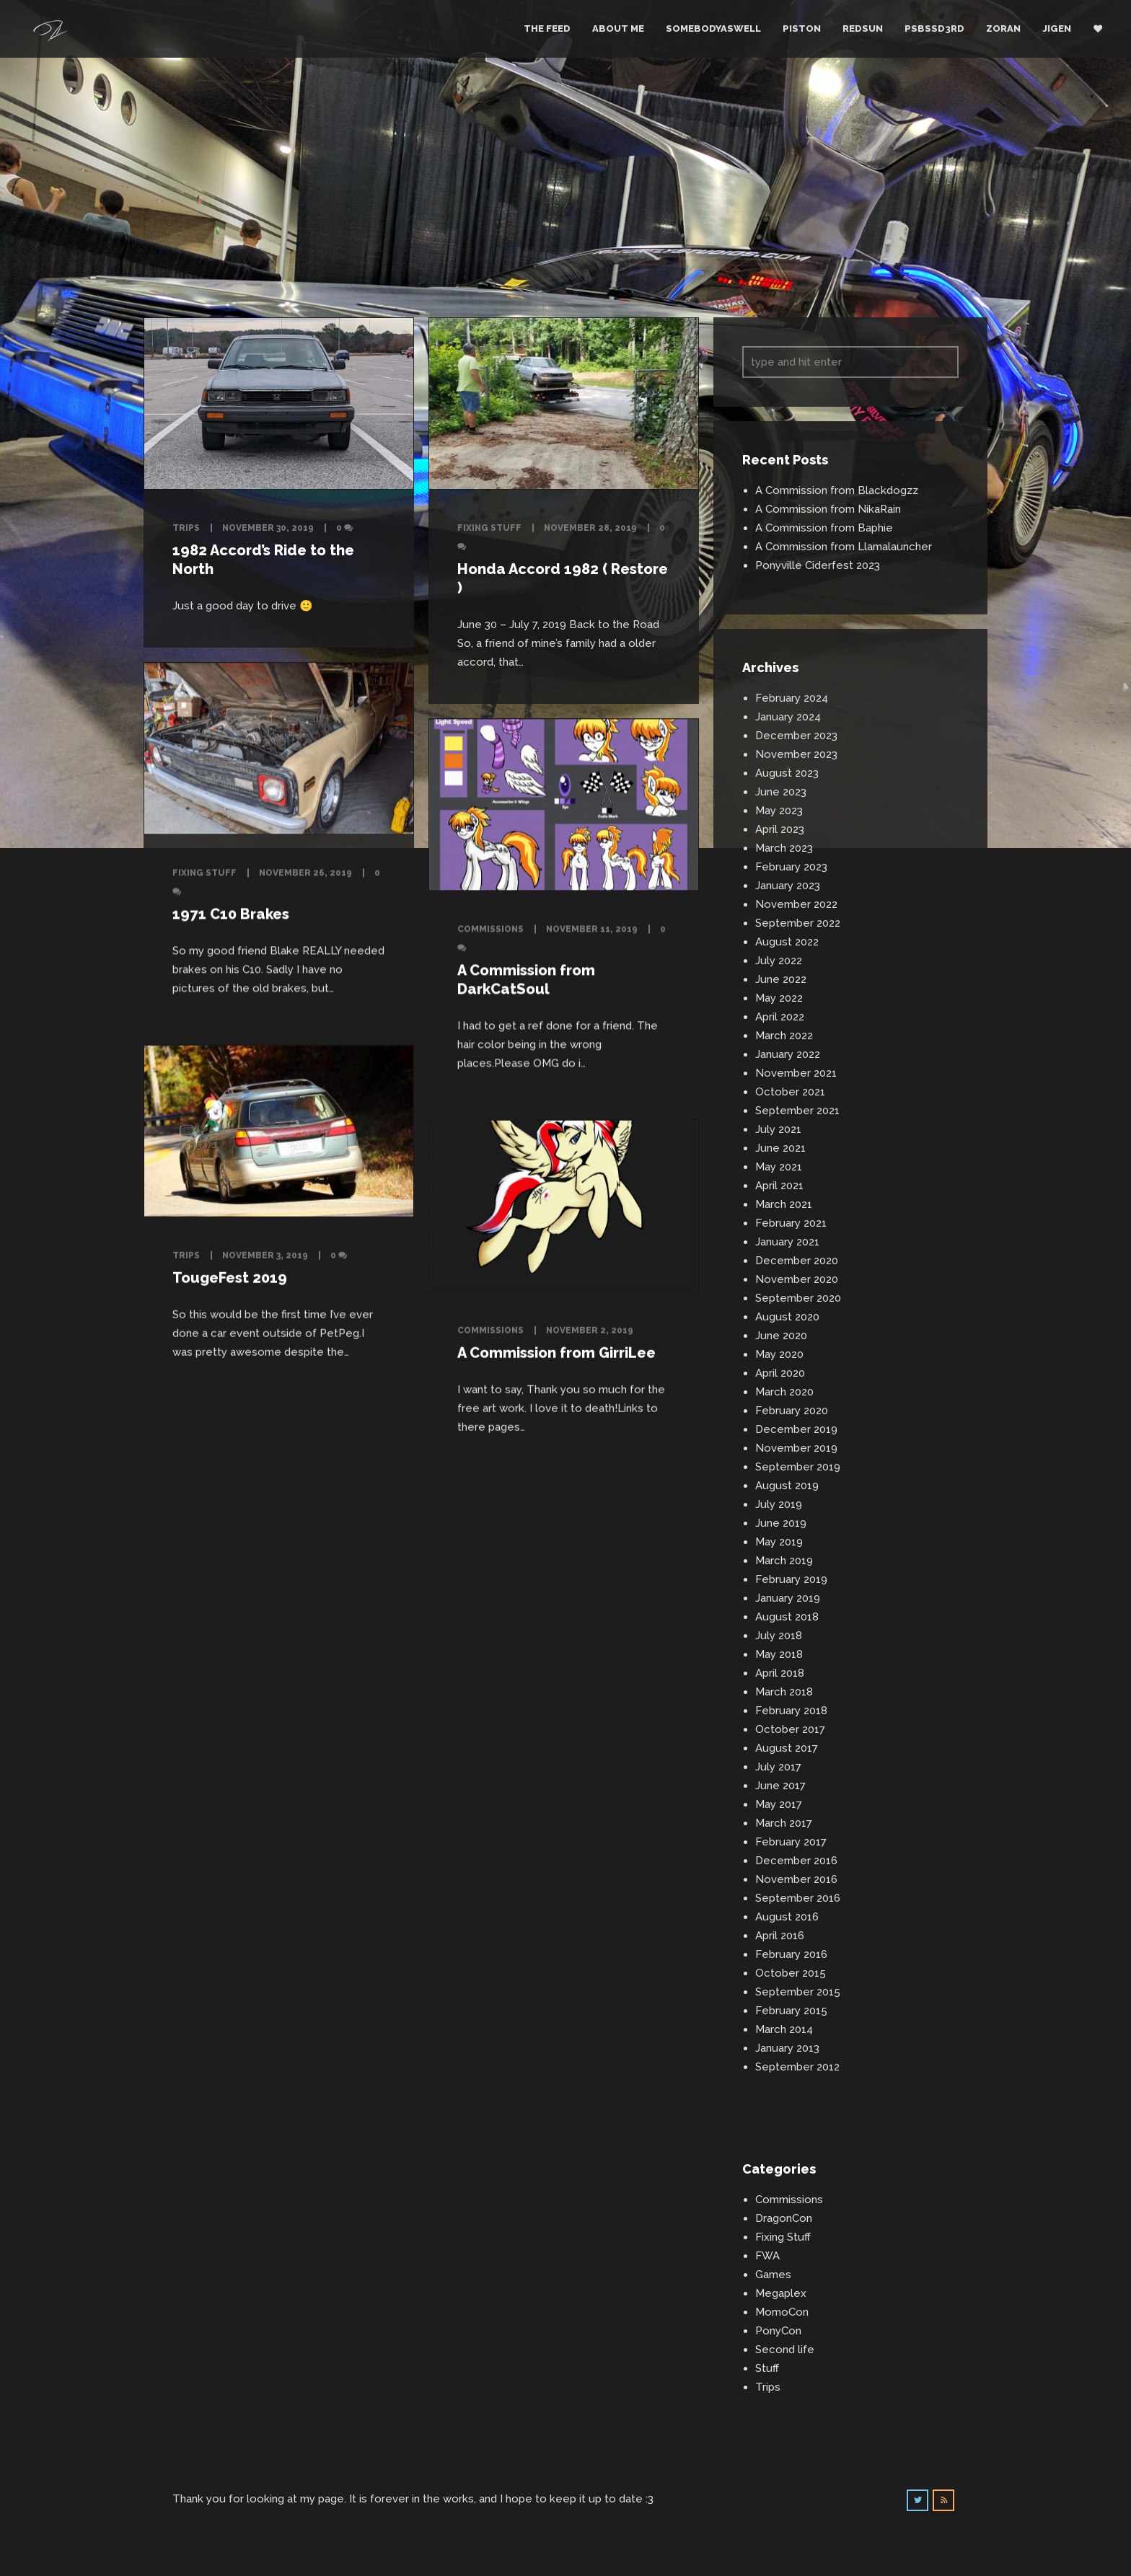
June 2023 (780, 791)
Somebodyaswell (713, 28)
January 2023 (787, 885)
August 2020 (787, 1316)
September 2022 (797, 923)
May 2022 (779, 998)
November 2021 (796, 1073)
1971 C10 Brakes (230, 913)
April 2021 (779, 1185)
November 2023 (796, 754)
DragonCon (783, 2218)
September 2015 (797, 1991)
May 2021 (778, 1166)
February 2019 (791, 1579)
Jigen (1056, 28)
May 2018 (779, 1654)
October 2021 (790, 1091)
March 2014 (784, 2029)
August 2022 (787, 941)
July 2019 (778, 1504)
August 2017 (786, 1748)
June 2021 (780, 1148)
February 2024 (791, 698)
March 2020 (784, 1391)
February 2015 (791, 2010)
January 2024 (788, 716)
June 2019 (780, 1523)
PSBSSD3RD (934, 28)
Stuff (767, 2368)
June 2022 (780, 979)
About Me (618, 28)
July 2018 (778, 1635)
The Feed (547, 28)
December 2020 (796, 1260)
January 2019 (787, 1598)
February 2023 (791, 866)
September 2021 (797, 1110)
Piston (802, 28)
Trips (186, 528)
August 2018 (787, 1616)
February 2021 (791, 1223)
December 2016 (796, 1860)
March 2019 (784, 1560)
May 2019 (779, 1541)
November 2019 (796, 1448)
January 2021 (787, 1241)
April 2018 (779, 1673)
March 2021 (783, 1204)
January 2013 (787, 2048)
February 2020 (791, 1410)
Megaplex (780, 2293)
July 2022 (778, 960)
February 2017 (791, 1841)
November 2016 (796, 1879)
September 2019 (797, 1466)
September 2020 (798, 1298)
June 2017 (780, 1785)
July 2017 (778, 1766)
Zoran (1003, 28)
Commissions (490, 926)
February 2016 (791, 1954)
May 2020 (779, 1354)
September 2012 (797, 2066)
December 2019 (796, 1429)
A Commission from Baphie (824, 527)
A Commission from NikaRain (828, 509)
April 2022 (779, 1016)
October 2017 (790, 1729)
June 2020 (781, 1335)
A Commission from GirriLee (556, 1349)
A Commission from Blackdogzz (836, 490)
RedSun (862, 28)
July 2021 (778, 1129)
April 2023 (779, 829)
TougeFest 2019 (229, 1276)
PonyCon (778, 2330)
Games (773, 2274)
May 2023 (779, 810)
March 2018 (784, 1691)
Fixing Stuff (489, 528)
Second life (784, 2349)
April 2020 (780, 1373)
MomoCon (782, 2312)
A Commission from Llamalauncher (843, 546)
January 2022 (787, 1054)
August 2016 (787, 1916)
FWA (767, 2255)
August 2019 (787, 1485)
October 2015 (790, 1973)
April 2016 (779, 1935)
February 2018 (791, 1710)
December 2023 (796, 735)
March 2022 (784, 1035)
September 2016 (797, 1898)
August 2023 (787, 773)
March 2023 (784, 848)
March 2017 (783, 1823)
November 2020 (796, 1279)
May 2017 (778, 1804)
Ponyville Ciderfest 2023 (817, 565)
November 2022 (796, 904)
